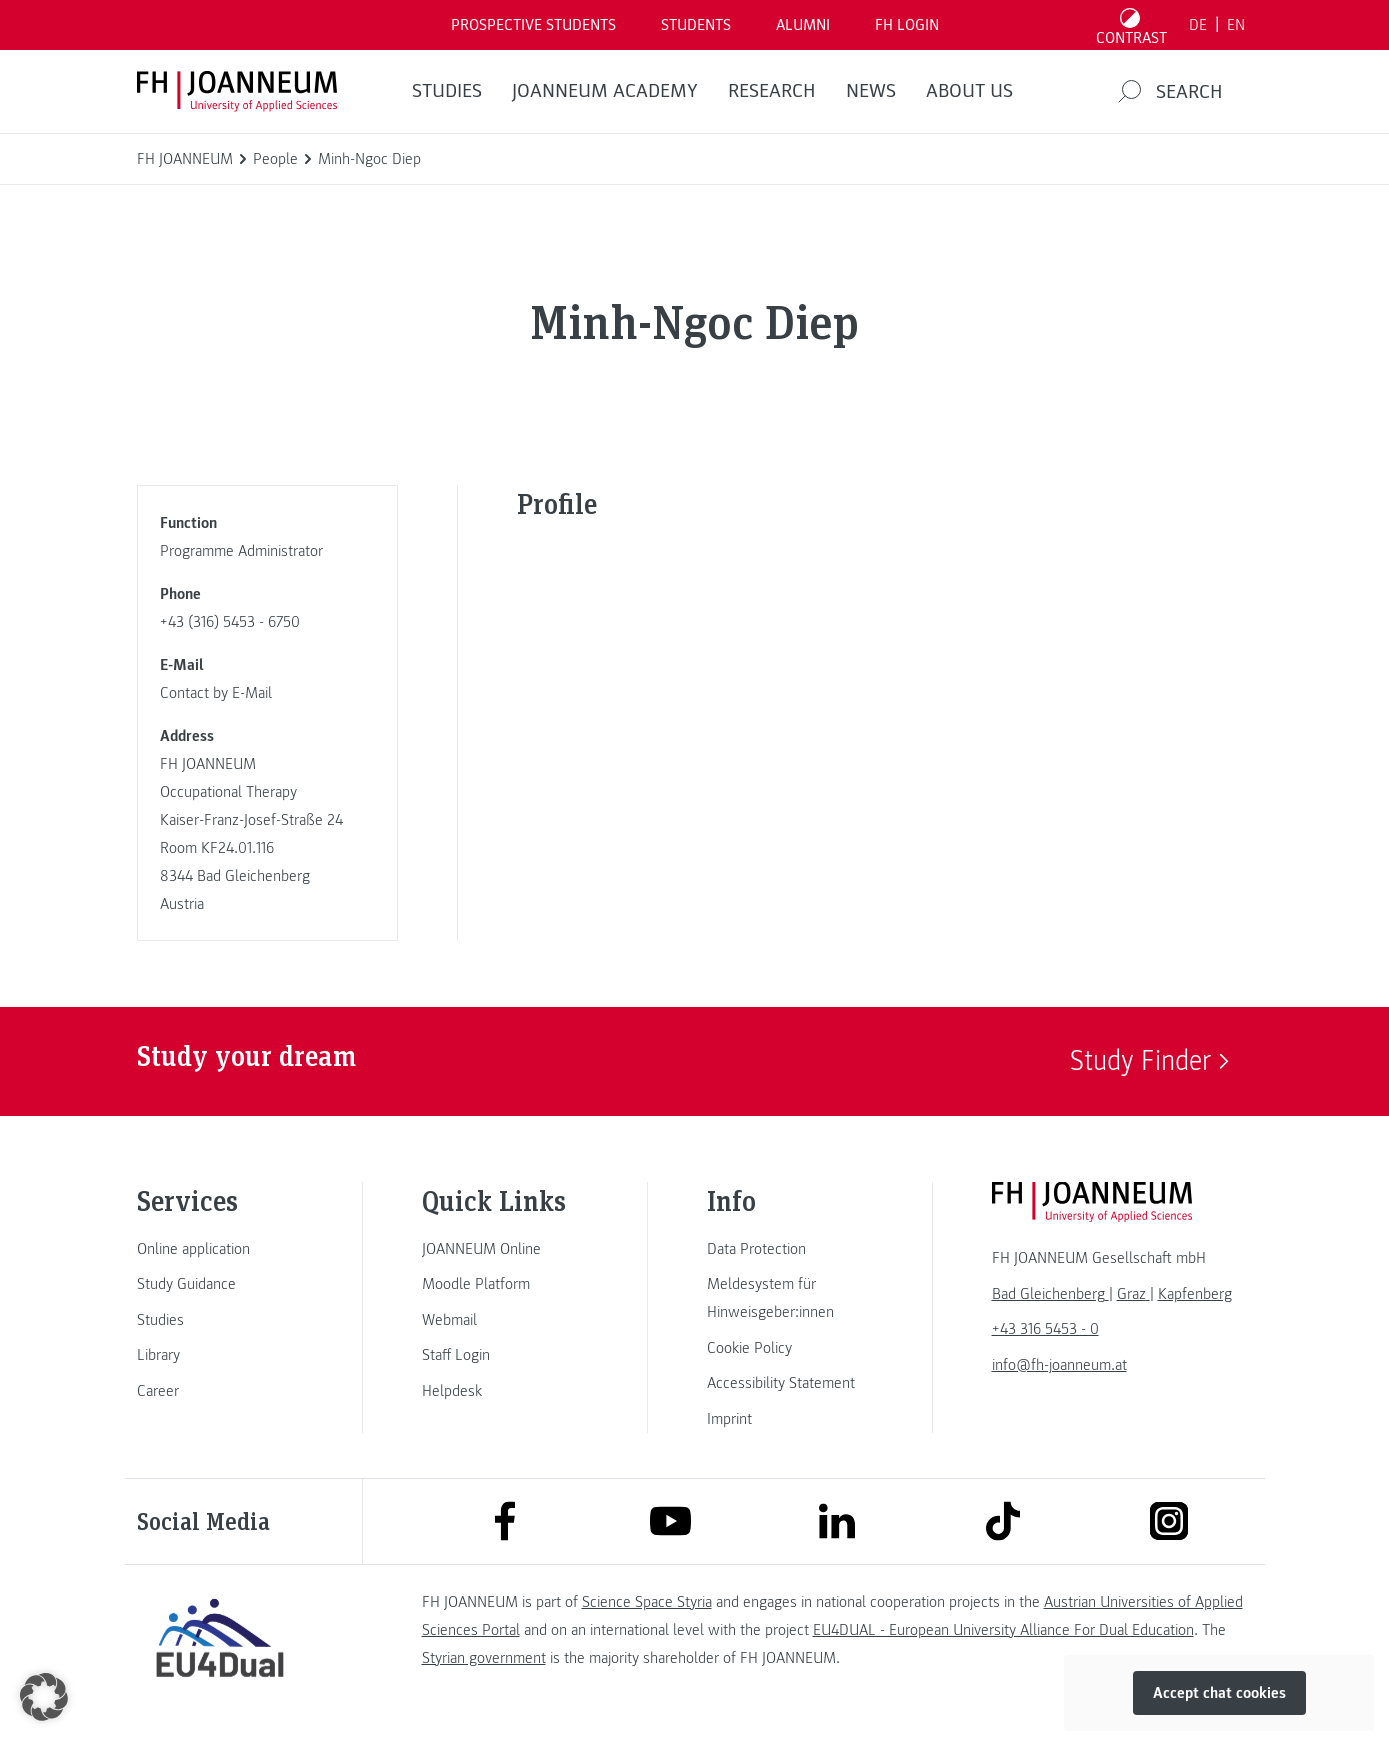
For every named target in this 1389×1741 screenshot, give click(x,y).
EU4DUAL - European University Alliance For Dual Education (1003, 1630)
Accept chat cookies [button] (1219, 1693)
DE (1198, 25)
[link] (220, 1249)
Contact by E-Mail (216, 693)
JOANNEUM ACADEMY (605, 91)
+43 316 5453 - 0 (1045, 1329)
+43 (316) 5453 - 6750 (230, 622)
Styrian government (484, 1658)
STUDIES (447, 91)
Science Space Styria (647, 1602)
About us (969, 91)
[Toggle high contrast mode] (1131, 25)
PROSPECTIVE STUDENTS (533, 25)
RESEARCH (772, 91)
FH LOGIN (907, 25)
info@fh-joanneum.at (1059, 1365)
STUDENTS (696, 25)
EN (1236, 25)
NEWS (871, 91)
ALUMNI (803, 25)
